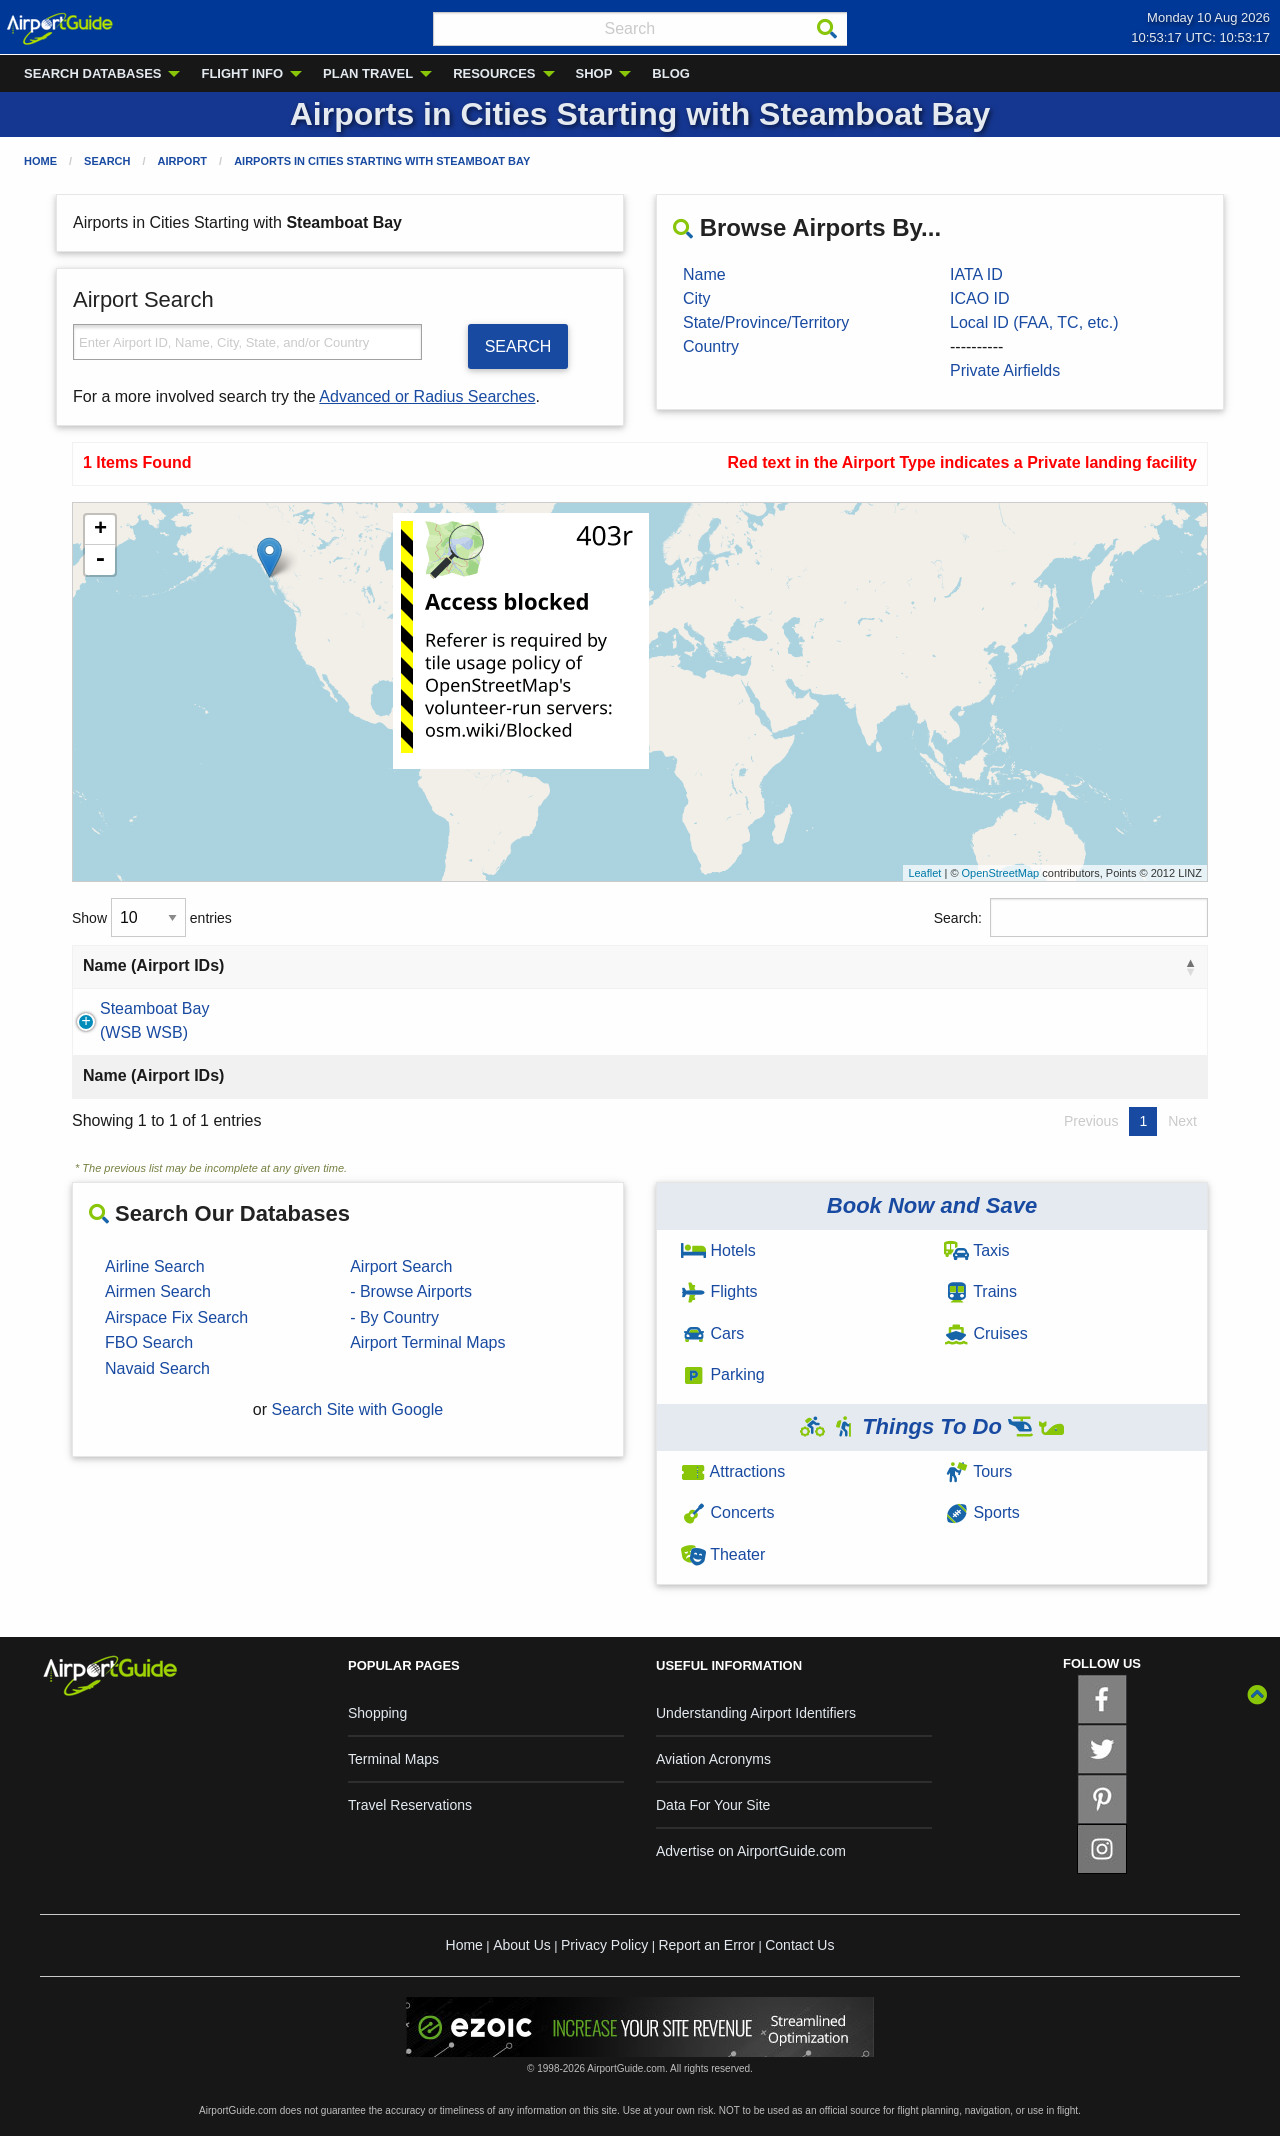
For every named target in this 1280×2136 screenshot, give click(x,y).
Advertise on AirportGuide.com (751, 1851)
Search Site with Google (358, 1409)
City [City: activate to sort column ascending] (419, 965)
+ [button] (100, 530)
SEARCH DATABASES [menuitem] (92, 73)
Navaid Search (157, 1368)
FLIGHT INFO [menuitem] (242, 73)
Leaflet (924, 873)
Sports (982, 1512)
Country (711, 346)
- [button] (100, 560)
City (697, 298)
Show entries (152, 917)
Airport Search (401, 1266)
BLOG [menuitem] (671, 73)
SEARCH (518, 346)
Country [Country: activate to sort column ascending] (804, 965)
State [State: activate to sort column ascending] (657, 965)
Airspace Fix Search (176, 1317)
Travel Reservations (410, 1805)
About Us (522, 1945)
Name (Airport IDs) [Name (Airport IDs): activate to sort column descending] (153, 965)
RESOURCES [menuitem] (494, 73)
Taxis (977, 1250)
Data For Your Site (713, 1805)
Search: (1071, 917)
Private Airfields (1005, 370)
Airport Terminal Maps (427, 1342)
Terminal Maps (393, 1759)
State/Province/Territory (766, 322)
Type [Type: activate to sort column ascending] (1002, 965)
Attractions (733, 1471)
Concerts (727, 1512)
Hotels (718, 1250)
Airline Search (155, 1266)
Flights (719, 1291)
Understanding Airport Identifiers (756, 1713)
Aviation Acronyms (713, 1759)
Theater (723, 1554)
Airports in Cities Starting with (382, 161)
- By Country (394, 1317)
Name (704, 274)
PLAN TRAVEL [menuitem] (368, 73)
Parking (723, 1374)
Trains (980, 1291)
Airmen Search (158, 1291)
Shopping (377, 1713)
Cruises (986, 1333)
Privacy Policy (604, 1945)
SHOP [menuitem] (594, 73)
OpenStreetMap (1001, 873)
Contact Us (799, 1945)
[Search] (827, 29)
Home (40, 161)
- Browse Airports (411, 1291)
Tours (978, 1471)
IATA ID (976, 274)
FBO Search (149, 1342)
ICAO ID (980, 298)
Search (107, 161)
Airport (183, 161)
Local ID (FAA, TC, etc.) (1034, 322)
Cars (712, 1333)
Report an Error (706, 1945)
